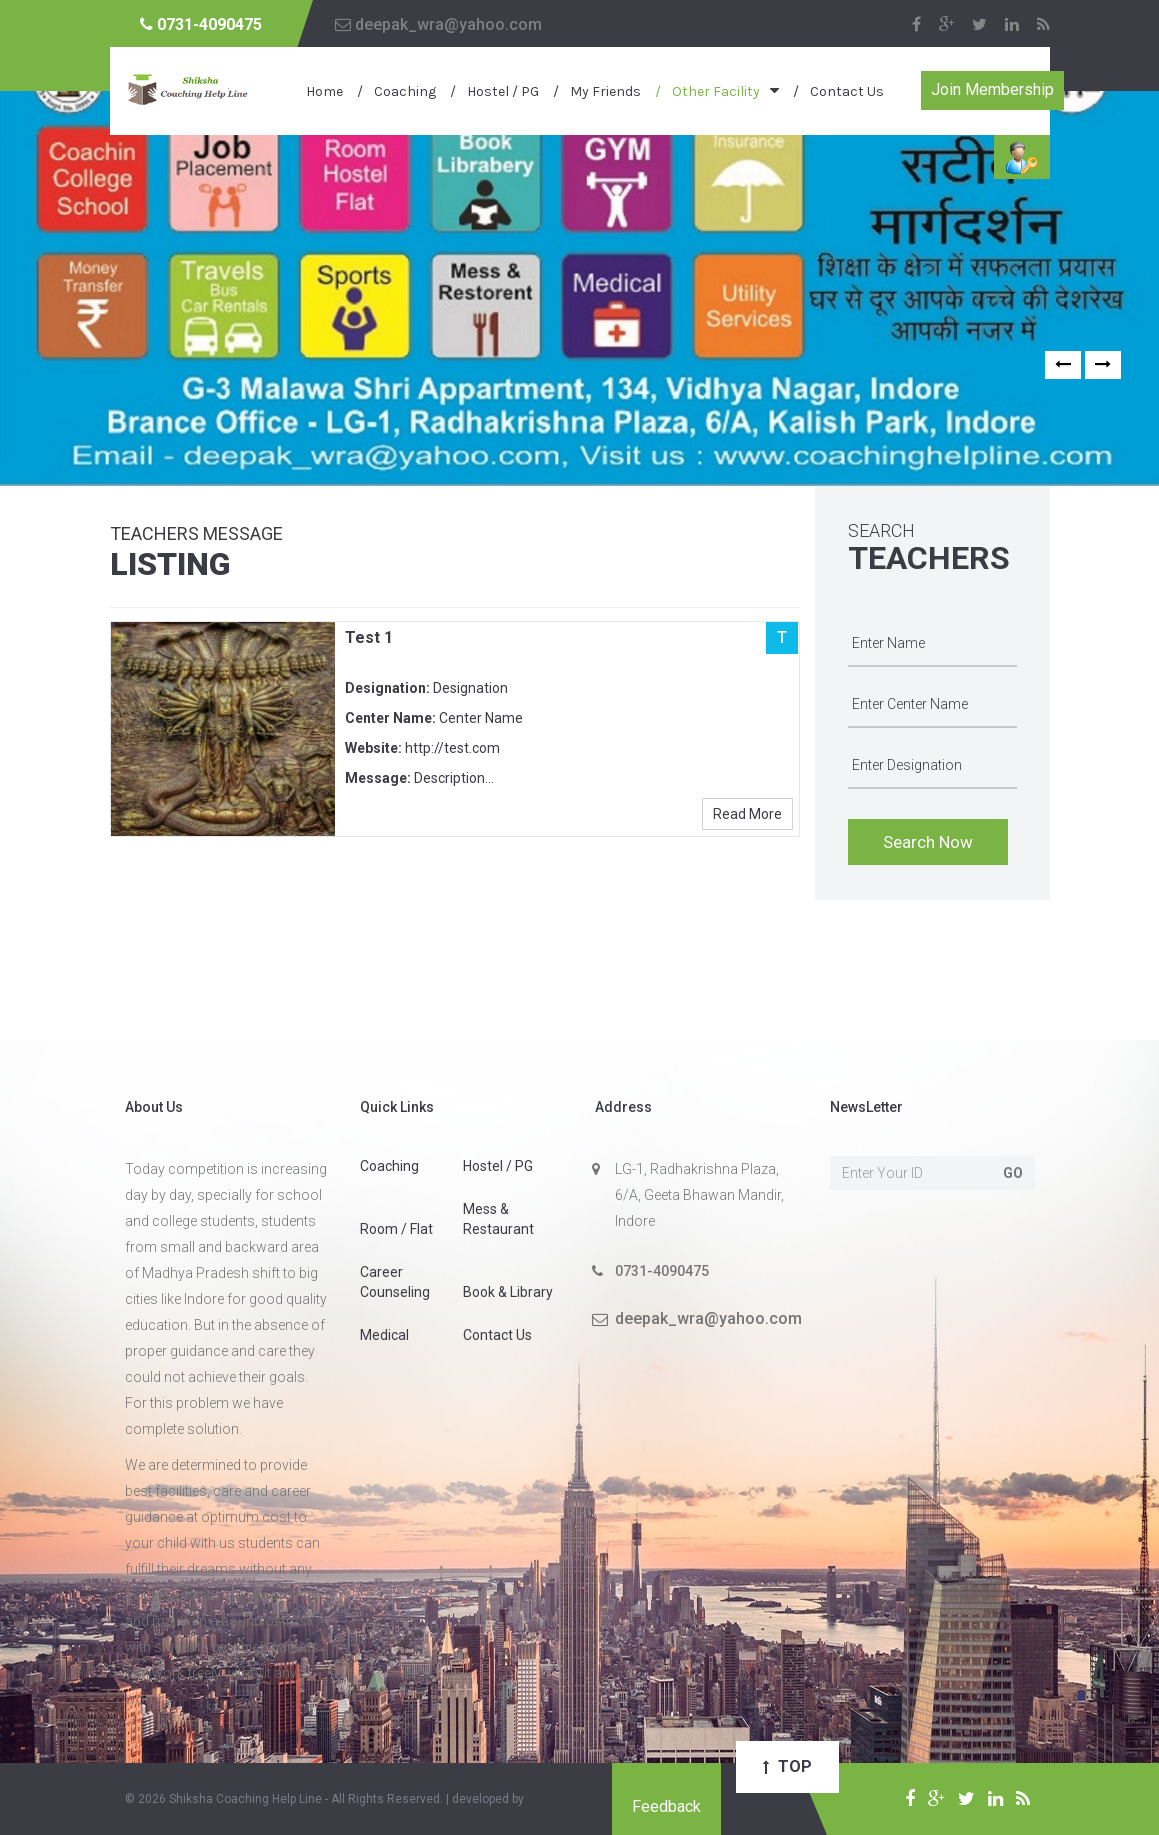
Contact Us (847, 91)
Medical (384, 1335)
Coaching (405, 91)
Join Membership (992, 89)
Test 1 (369, 637)
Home (324, 91)
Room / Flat (396, 1229)
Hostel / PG (503, 91)
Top (787, 1766)
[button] (1063, 365)
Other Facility (716, 91)
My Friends (605, 91)
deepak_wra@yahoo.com (438, 24)
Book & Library (508, 1292)
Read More (747, 814)
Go (1013, 1173)
